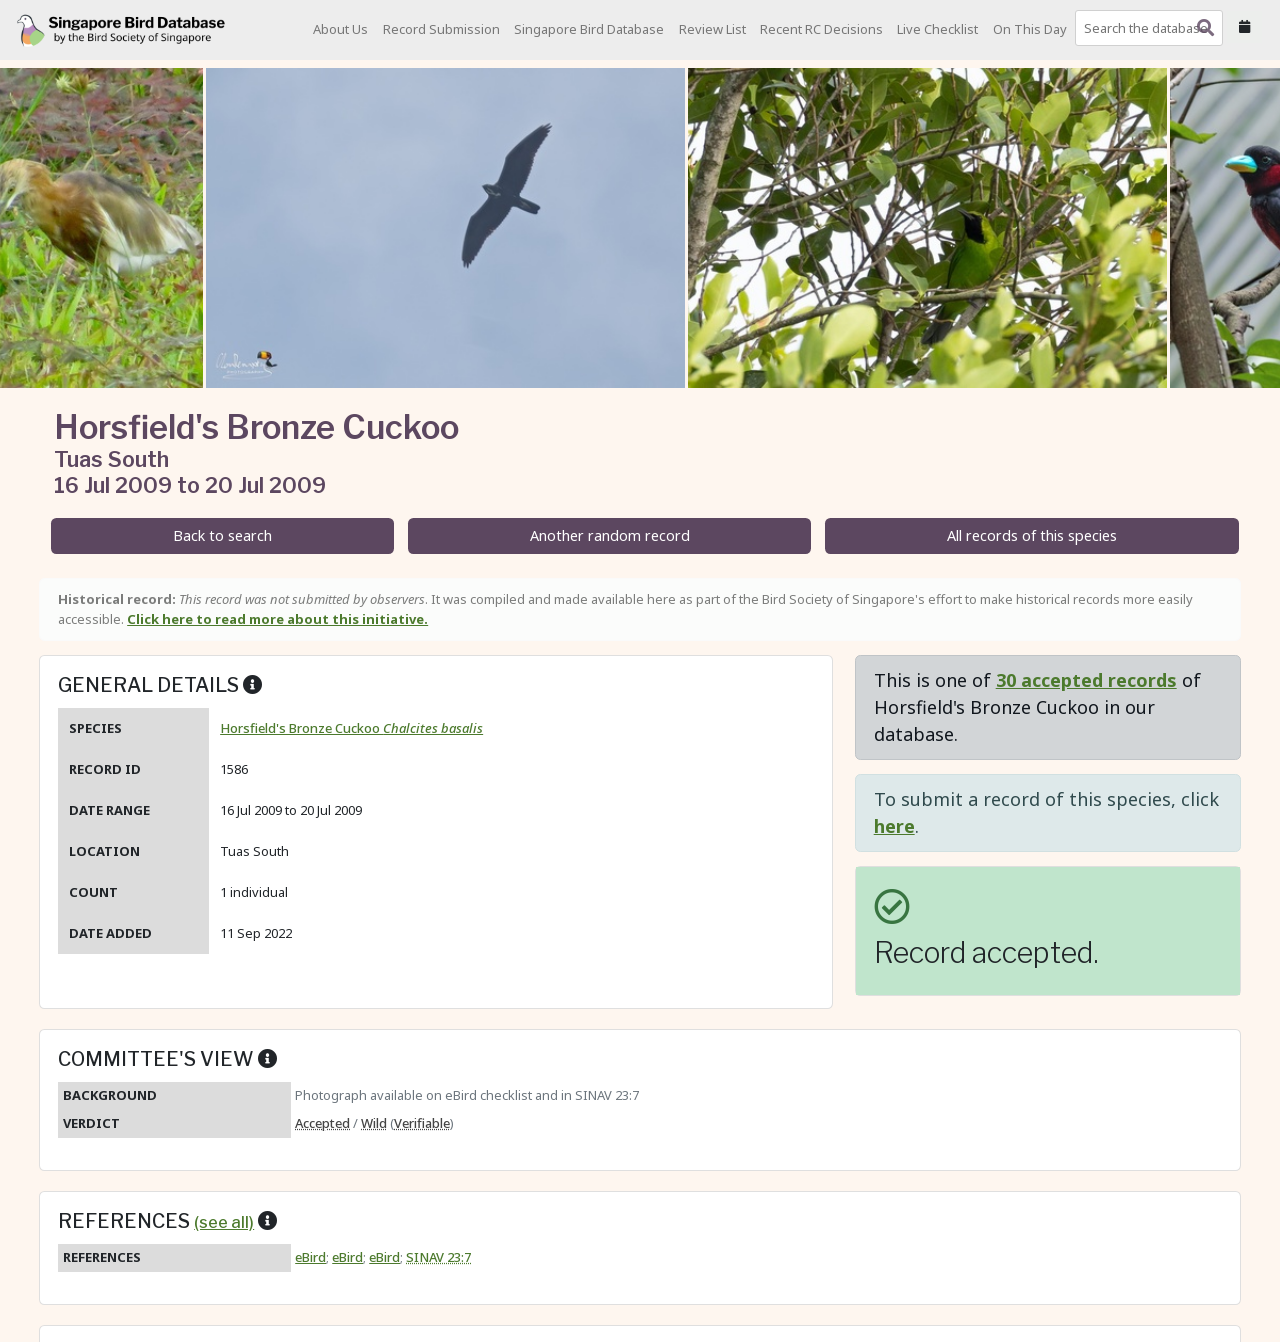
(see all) (224, 1222)
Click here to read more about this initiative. (277, 619)
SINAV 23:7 (438, 1257)
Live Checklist (937, 29)
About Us (340, 29)
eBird (310, 1257)
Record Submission (441, 29)
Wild (374, 1123)
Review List (712, 29)
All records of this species (1032, 535)
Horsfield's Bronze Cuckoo (351, 728)
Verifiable (422, 1123)
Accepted (322, 1123)
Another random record (610, 535)
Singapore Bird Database (589, 29)
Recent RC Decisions (821, 29)
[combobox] (1153, 28)
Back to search (222, 535)
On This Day (1030, 29)
